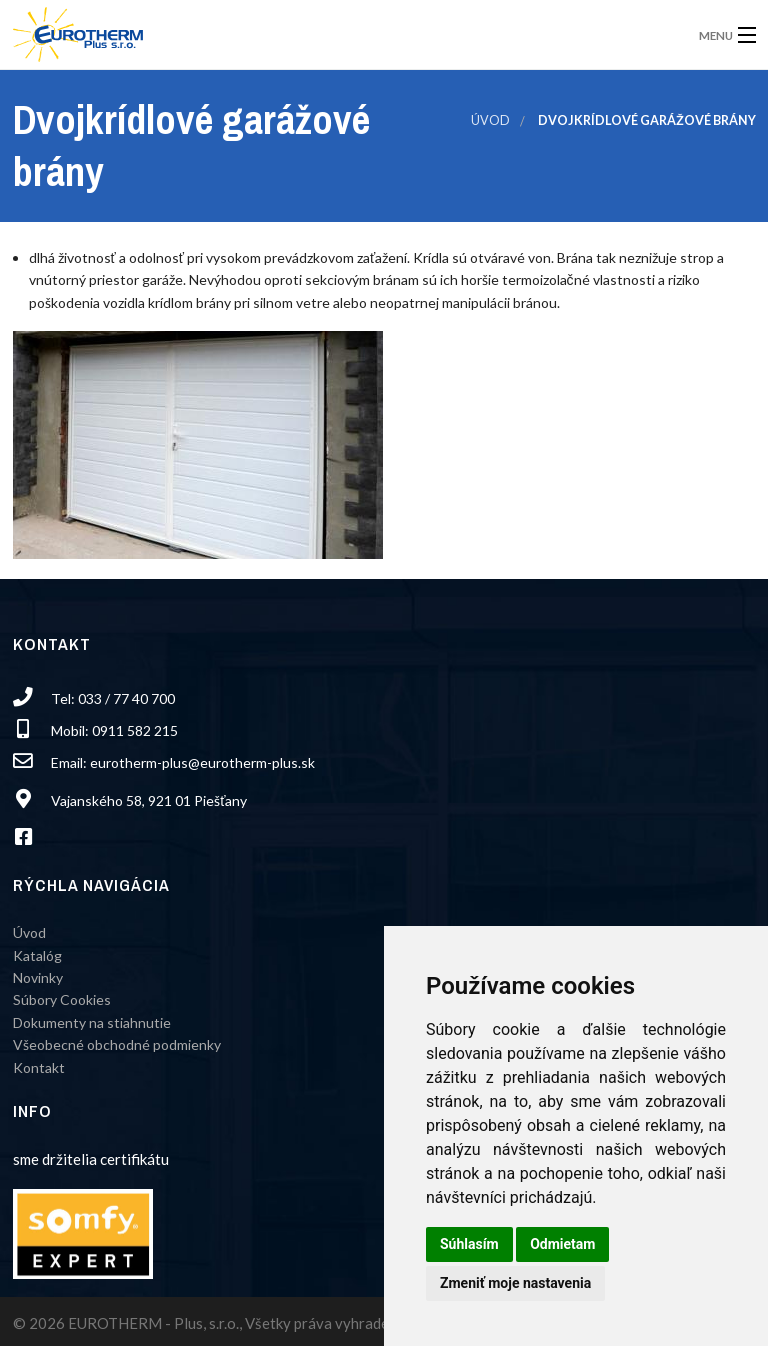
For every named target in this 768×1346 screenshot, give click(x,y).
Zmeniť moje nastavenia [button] (515, 1283)
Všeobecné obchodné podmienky (117, 1044)
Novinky (38, 977)
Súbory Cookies (62, 999)
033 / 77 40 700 (126, 698)
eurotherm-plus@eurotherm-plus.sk (202, 762)
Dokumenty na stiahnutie (92, 1022)
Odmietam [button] (562, 1244)
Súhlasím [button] (469, 1244)
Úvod (490, 120)
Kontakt (39, 1067)
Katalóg (37, 955)
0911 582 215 (135, 730)
